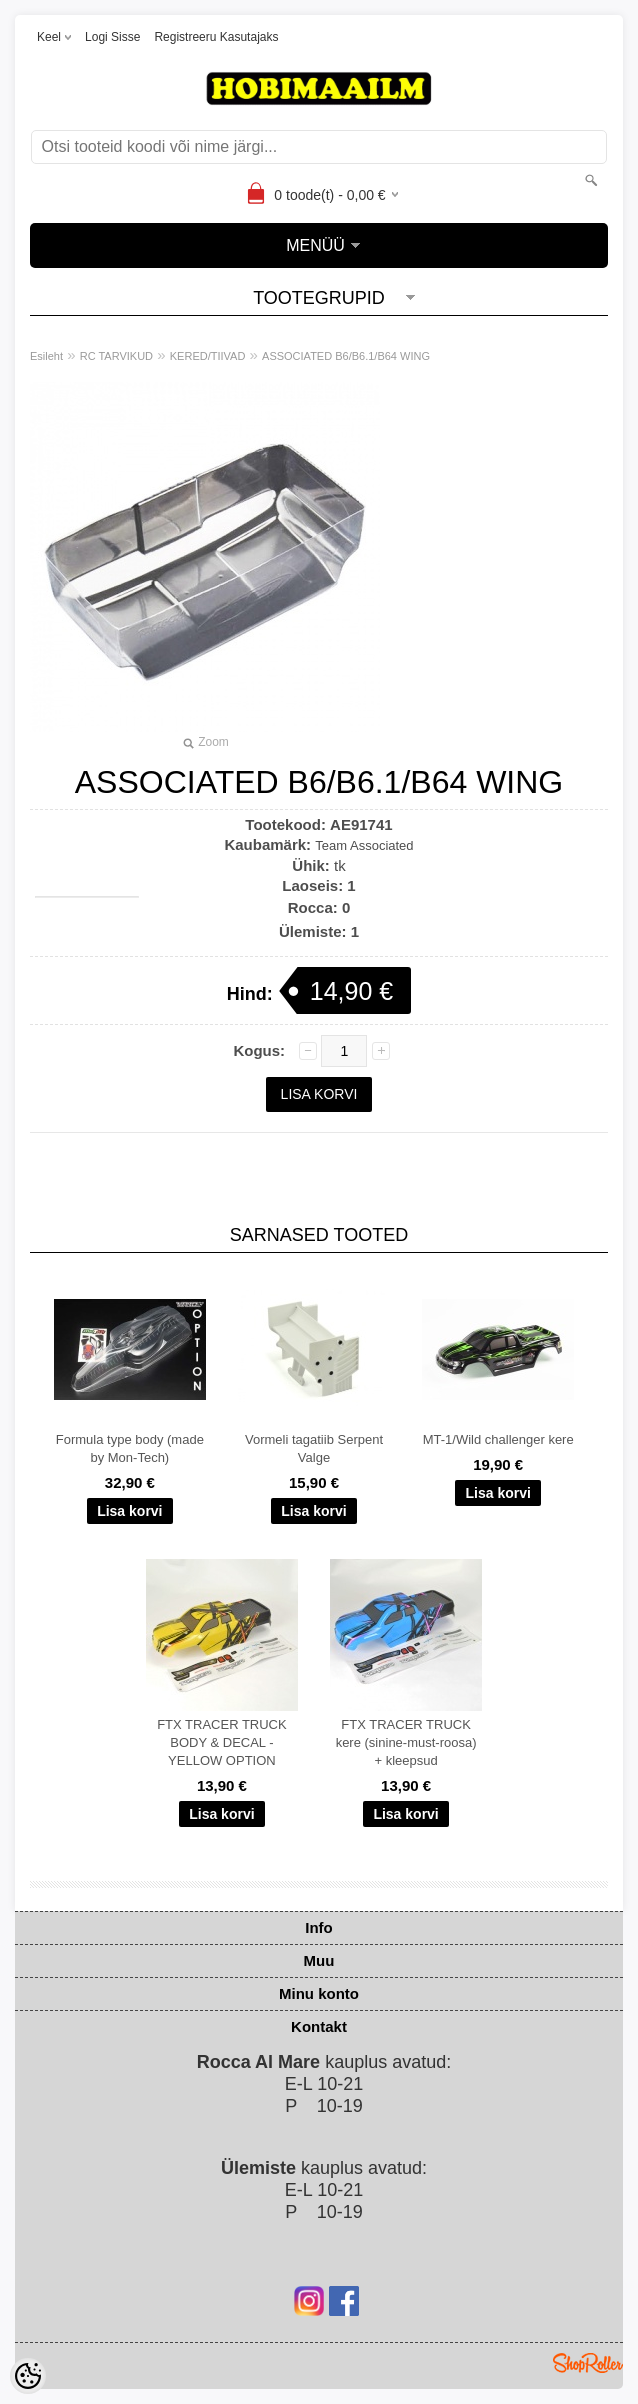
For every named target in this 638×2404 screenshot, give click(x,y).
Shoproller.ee (588, 2363)
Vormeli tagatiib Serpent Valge (314, 1448)
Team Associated (364, 845)
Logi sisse (112, 37)
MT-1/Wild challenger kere (498, 1439)
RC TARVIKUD (116, 356)
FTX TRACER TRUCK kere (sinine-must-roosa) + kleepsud (406, 1742)
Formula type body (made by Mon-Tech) (130, 1448)
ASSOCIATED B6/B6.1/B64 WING (346, 356)
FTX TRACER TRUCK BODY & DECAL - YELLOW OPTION (222, 1742)
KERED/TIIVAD (208, 356)
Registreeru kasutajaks (216, 37)
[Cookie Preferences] (28, 2376)
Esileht (46, 356)
